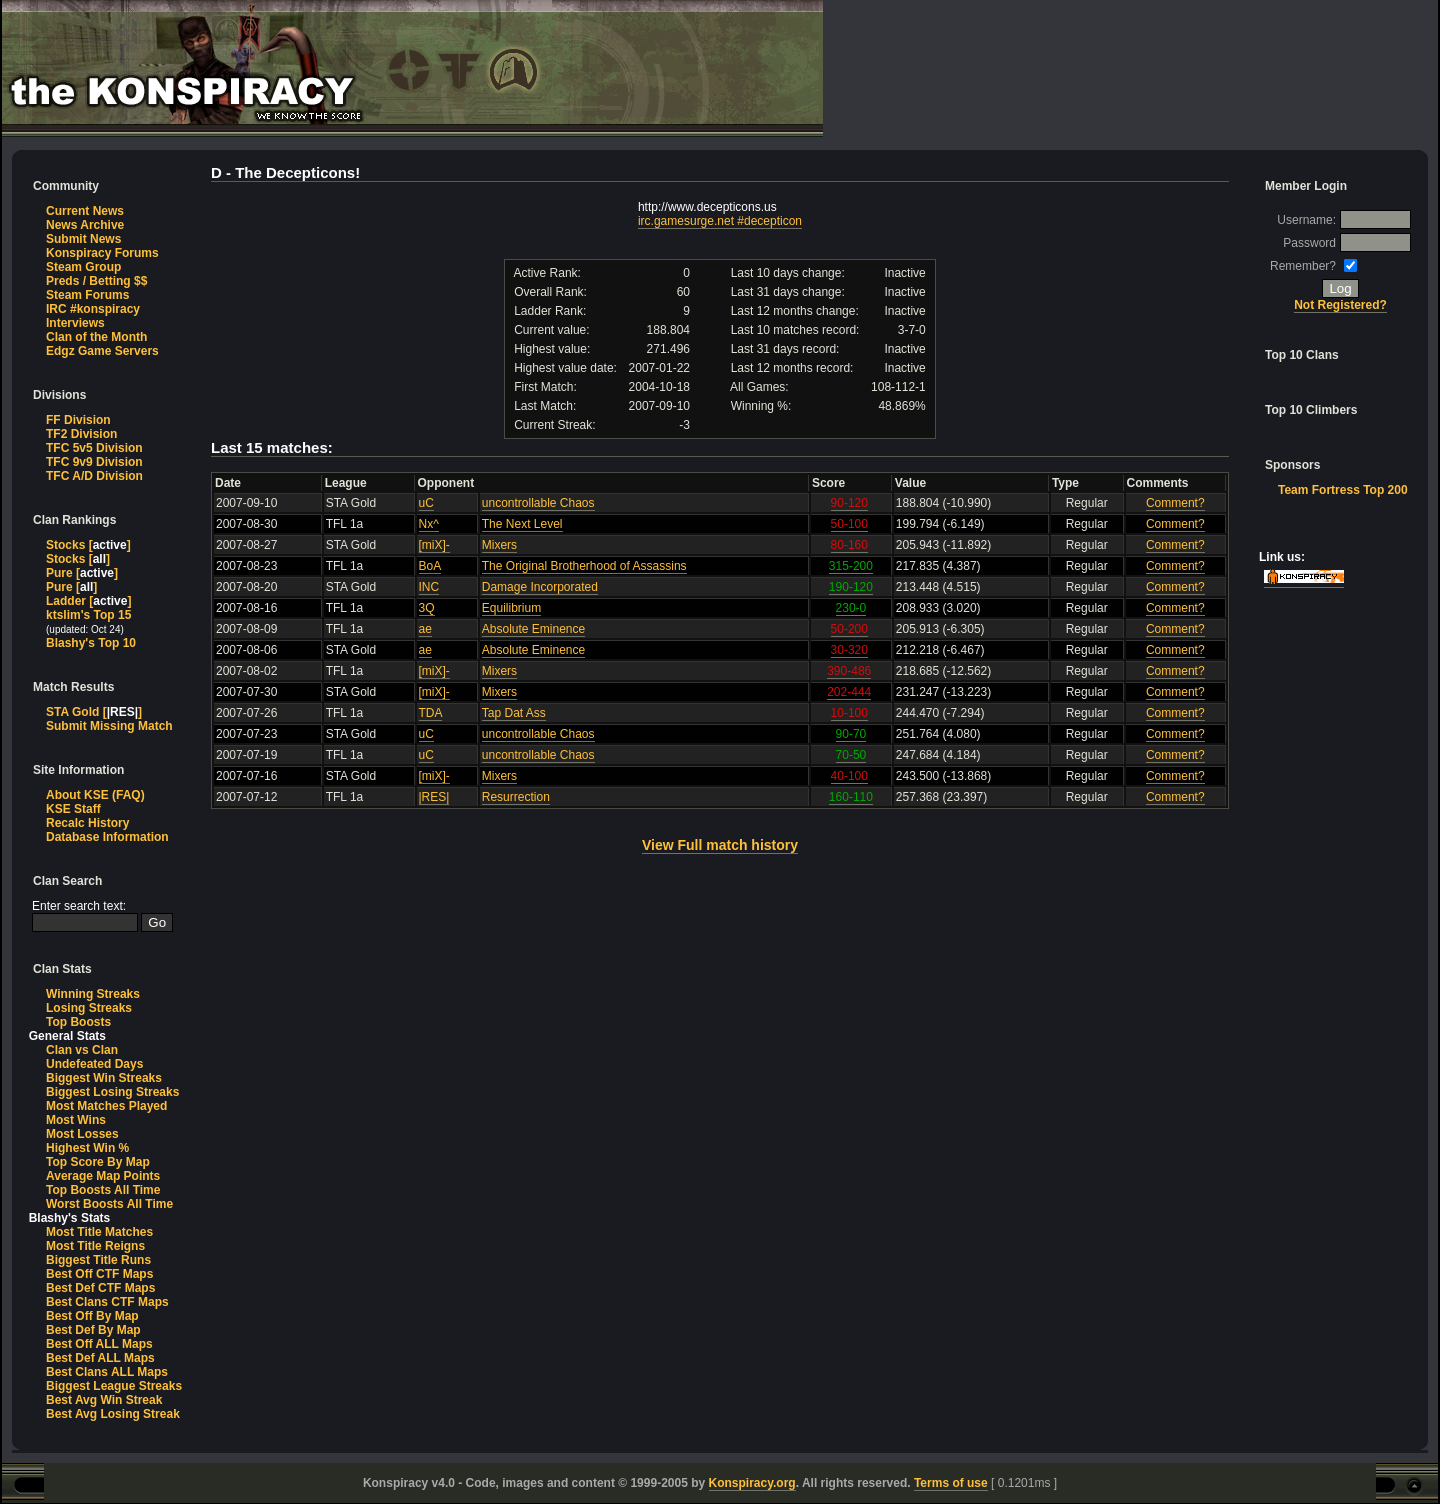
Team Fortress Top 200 (1343, 490)
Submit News (83, 239)
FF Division (78, 420)
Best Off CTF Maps (99, 1274)
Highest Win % (87, 1148)
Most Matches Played (106, 1106)
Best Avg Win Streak (104, 1400)
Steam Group (83, 267)
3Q (427, 608)
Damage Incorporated (540, 587)
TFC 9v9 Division (94, 462)
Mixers (499, 545)
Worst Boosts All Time (109, 1204)
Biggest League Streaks (114, 1386)
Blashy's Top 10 (91, 643)
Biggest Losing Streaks (112, 1092)
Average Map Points (103, 1176)
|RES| (434, 797)
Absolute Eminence (533, 629)
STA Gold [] (94, 712)
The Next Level (522, 524)
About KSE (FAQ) (95, 795)
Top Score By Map (98, 1162)
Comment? (1175, 503)
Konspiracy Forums (102, 253)
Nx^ (429, 524)
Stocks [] (88, 545)
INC (429, 587)
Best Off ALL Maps (99, 1344)
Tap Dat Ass (514, 713)
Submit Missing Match (109, 726)
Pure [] (82, 573)
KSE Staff (73, 809)
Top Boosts (78, 1022)
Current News (85, 211)
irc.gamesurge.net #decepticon (720, 221)
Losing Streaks (89, 1008)
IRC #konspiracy (93, 309)
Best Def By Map (93, 1330)
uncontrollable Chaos (538, 503)
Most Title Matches (99, 1232)
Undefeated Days (94, 1064)
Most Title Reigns (95, 1246)
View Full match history (720, 845)
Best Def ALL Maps (100, 1358)
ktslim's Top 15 (88, 615)
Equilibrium (511, 608)
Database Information (107, 837)
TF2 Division (81, 434)
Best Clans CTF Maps (107, 1302)
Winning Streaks (93, 994)
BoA (430, 566)
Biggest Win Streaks (104, 1078)
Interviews (75, 323)
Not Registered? (1340, 305)
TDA (430, 713)
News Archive (85, 225)
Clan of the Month (96, 337)
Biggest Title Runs (98, 1260)
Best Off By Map (92, 1316)
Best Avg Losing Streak (113, 1414)
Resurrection (516, 797)
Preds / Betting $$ (96, 281)
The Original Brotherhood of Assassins (584, 566)
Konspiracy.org (752, 1483)
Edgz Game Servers (102, 351)
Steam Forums (87, 295)
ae (425, 629)
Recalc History (87, 823)
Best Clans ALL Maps (107, 1372)
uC (426, 503)
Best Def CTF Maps (100, 1288)
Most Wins (76, 1120)
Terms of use (951, 1483)
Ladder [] (88, 601)
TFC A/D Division (94, 476)
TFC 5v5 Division (94, 448)
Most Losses (82, 1134)
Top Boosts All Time (103, 1190)
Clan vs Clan (82, 1050)
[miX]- (434, 545)
